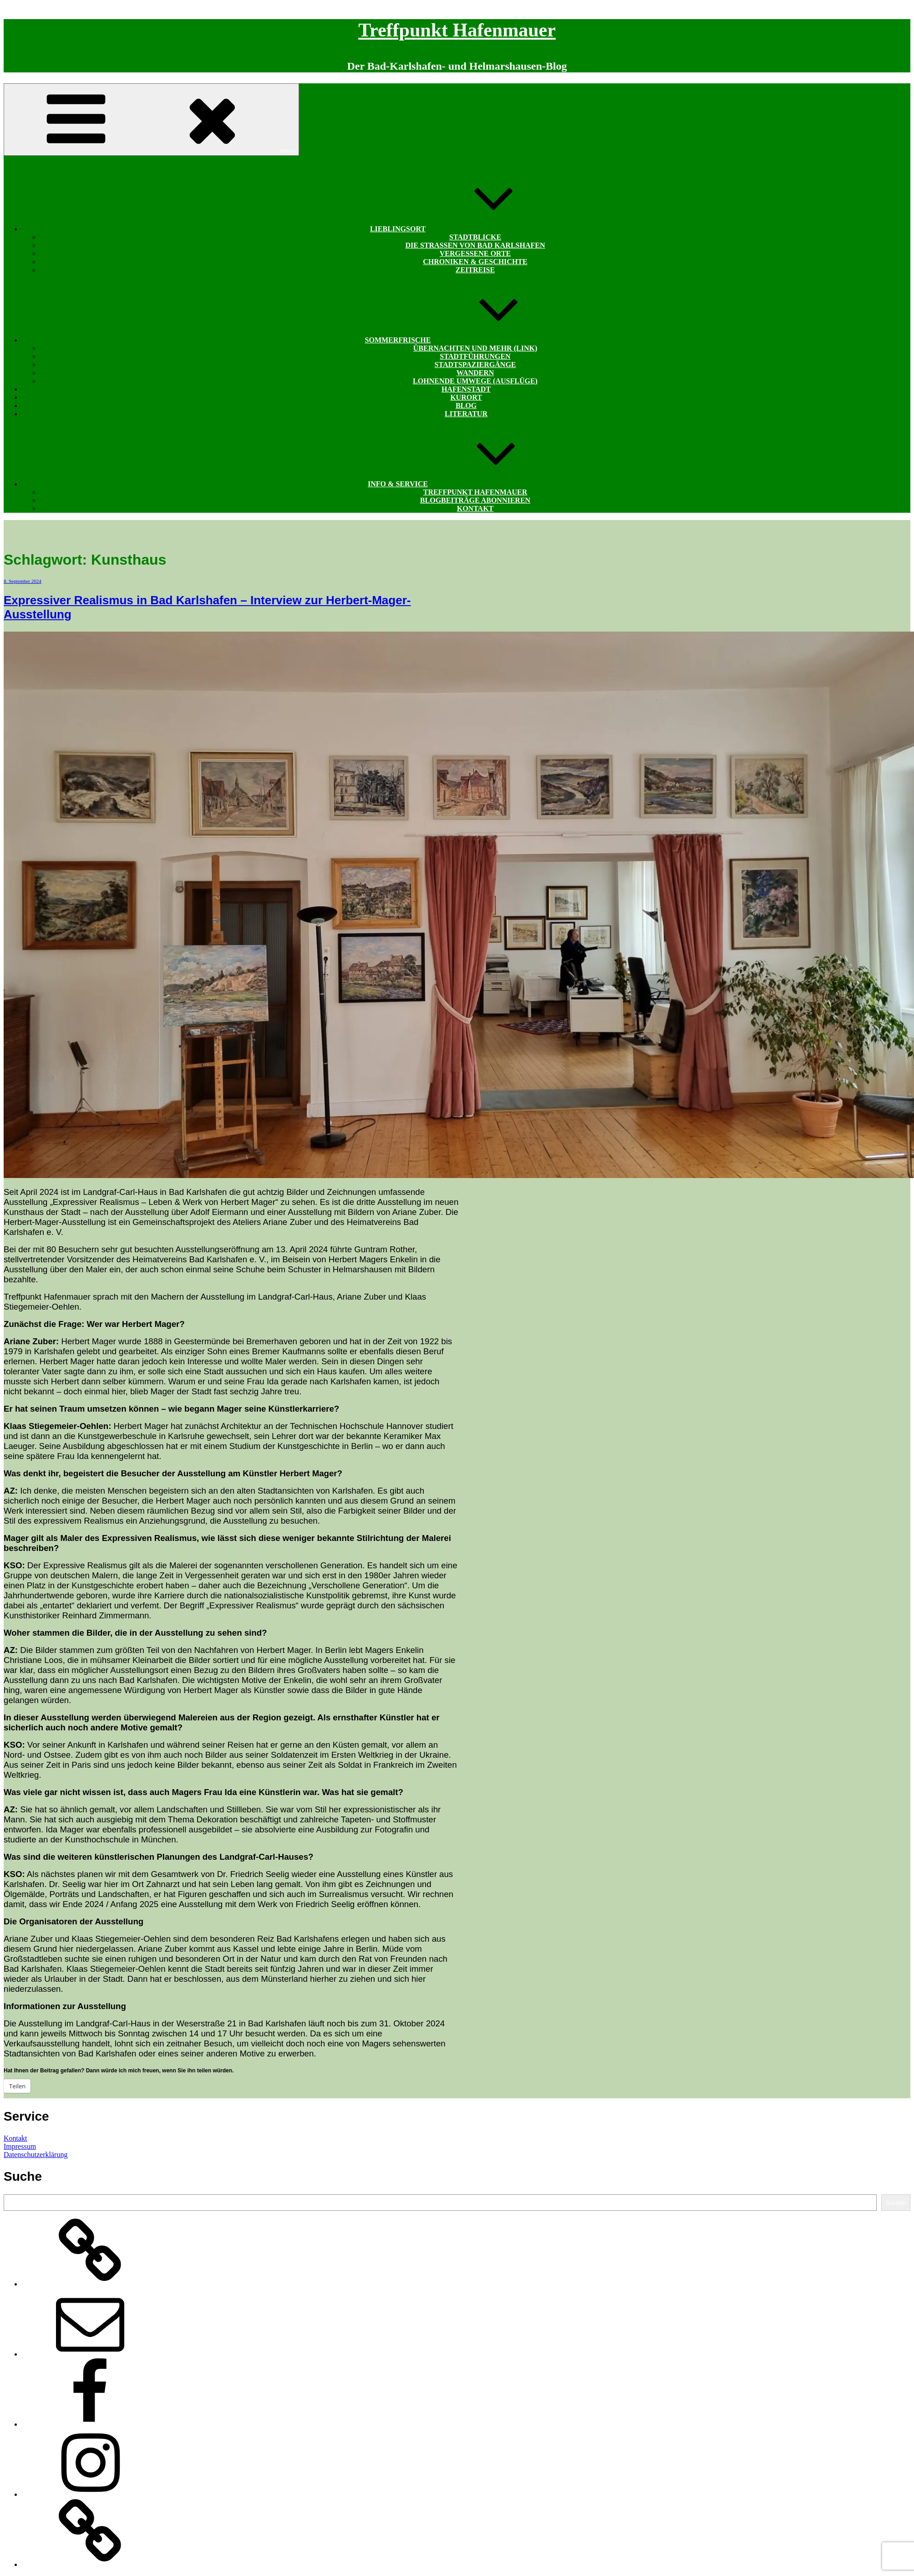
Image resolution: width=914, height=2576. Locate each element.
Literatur (466, 414)
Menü (151, 119)
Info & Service (466, 484)
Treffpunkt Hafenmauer (457, 30)
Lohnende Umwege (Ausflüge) (475, 381)
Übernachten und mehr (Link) (475, 348)
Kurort (466, 397)
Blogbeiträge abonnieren (475, 500)
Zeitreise (475, 270)
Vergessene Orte (475, 253)
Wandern (475, 373)
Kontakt (475, 508)
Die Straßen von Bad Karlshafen (475, 245)
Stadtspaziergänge (475, 364)
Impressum (20, 2146)
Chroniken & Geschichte (475, 261)
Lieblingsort (466, 229)
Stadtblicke (475, 237)
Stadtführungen (475, 356)
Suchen (895, 2202)
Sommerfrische (466, 340)
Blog (466, 405)
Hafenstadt (466, 389)
